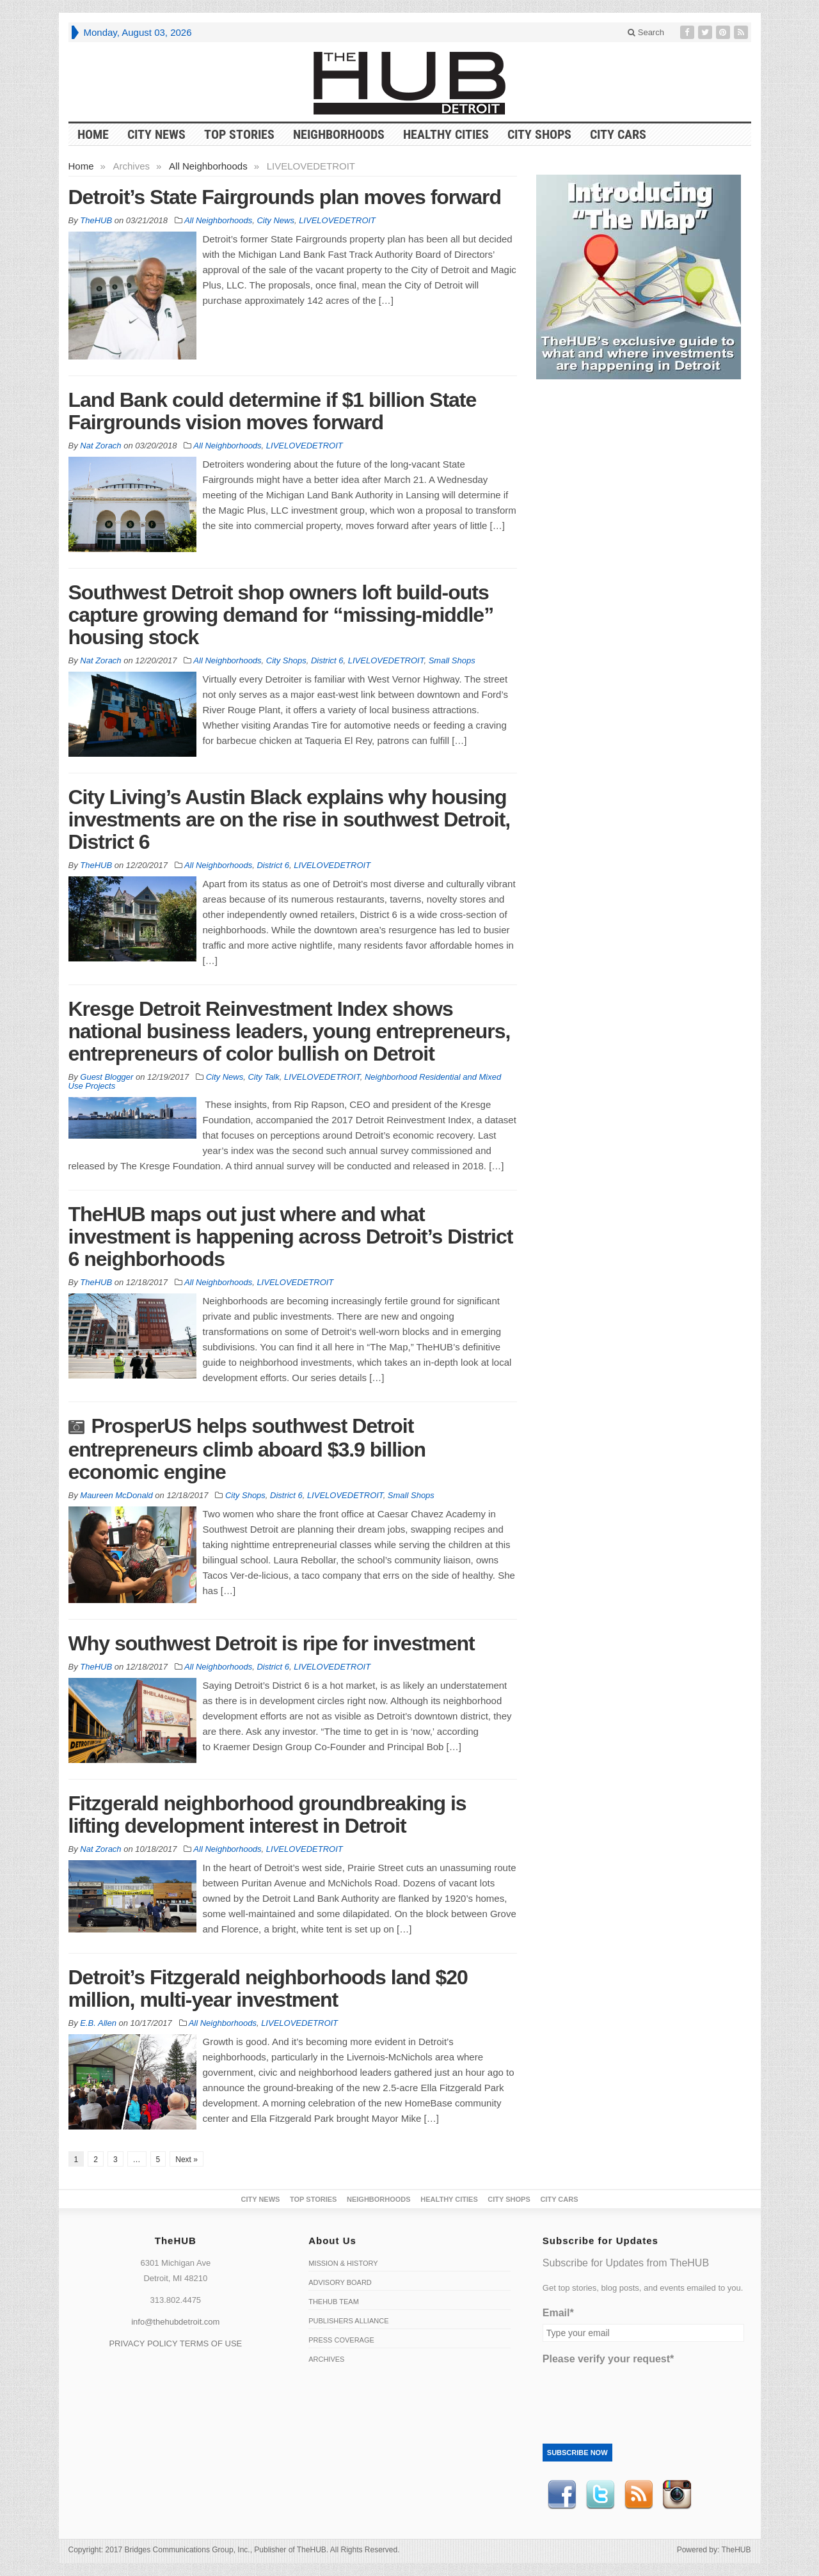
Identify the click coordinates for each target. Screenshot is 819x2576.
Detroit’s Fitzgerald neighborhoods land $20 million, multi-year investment (268, 1988)
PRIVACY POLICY (143, 2343)
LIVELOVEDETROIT (337, 220)
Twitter (600, 2494)
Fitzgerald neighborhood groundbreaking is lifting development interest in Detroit (267, 1814)
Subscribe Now (577, 2452)
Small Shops (452, 660)
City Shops (539, 134)
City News (156, 134)
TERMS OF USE (211, 2343)
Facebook (561, 2494)
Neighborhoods (339, 134)
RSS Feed (638, 2494)
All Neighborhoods (208, 166)
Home (81, 166)
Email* (558, 2312)
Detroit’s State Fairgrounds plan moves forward (285, 197)
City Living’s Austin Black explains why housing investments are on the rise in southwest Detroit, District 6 (289, 819)
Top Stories (239, 134)
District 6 (327, 660)
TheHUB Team (333, 2301)
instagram (677, 2494)
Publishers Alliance (348, 2321)
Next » (186, 2159)
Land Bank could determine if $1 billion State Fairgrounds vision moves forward (272, 411)
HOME (93, 134)
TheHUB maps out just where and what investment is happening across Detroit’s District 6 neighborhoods (290, 1236)
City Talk (263, 1077)
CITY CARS (618, 134)
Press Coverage (341, 2340)
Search (646, 32)
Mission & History (343, 2263)
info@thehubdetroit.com (175, 2322)
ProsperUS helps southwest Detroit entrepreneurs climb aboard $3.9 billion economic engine (247, 1448)
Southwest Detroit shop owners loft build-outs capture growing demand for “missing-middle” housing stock (281, 615)
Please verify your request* (608, 2358)
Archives (326, 2359)
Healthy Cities (446, 134)
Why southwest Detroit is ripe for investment (271, 1643)
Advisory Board (340, 2282)
